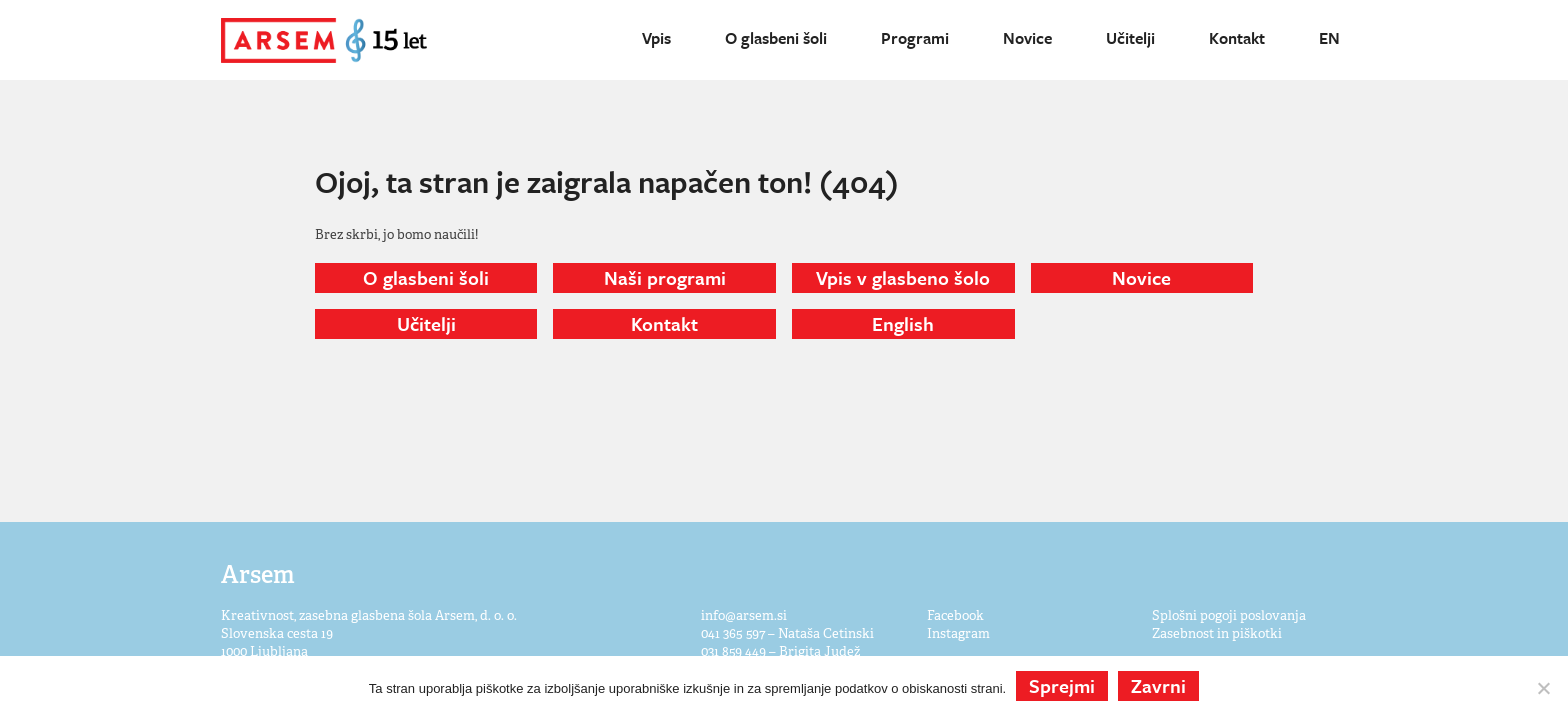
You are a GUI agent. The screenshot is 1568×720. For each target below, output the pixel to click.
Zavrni (1158, 685)
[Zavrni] (1543, 688)
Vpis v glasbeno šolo (903, 277)
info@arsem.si (744, 615)
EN (1329, 38)
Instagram (958, 633)
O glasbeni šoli (776, 38)
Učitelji (1130, 38)
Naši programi (665, 277)
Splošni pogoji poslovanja (1229, 615)
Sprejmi (1062, 685)
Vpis (656, 38)
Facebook (955, 615)
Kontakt (1237, 38)
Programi (915, 38)
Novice (1027, 38)
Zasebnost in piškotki (1217, 633)
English (903, 323)
